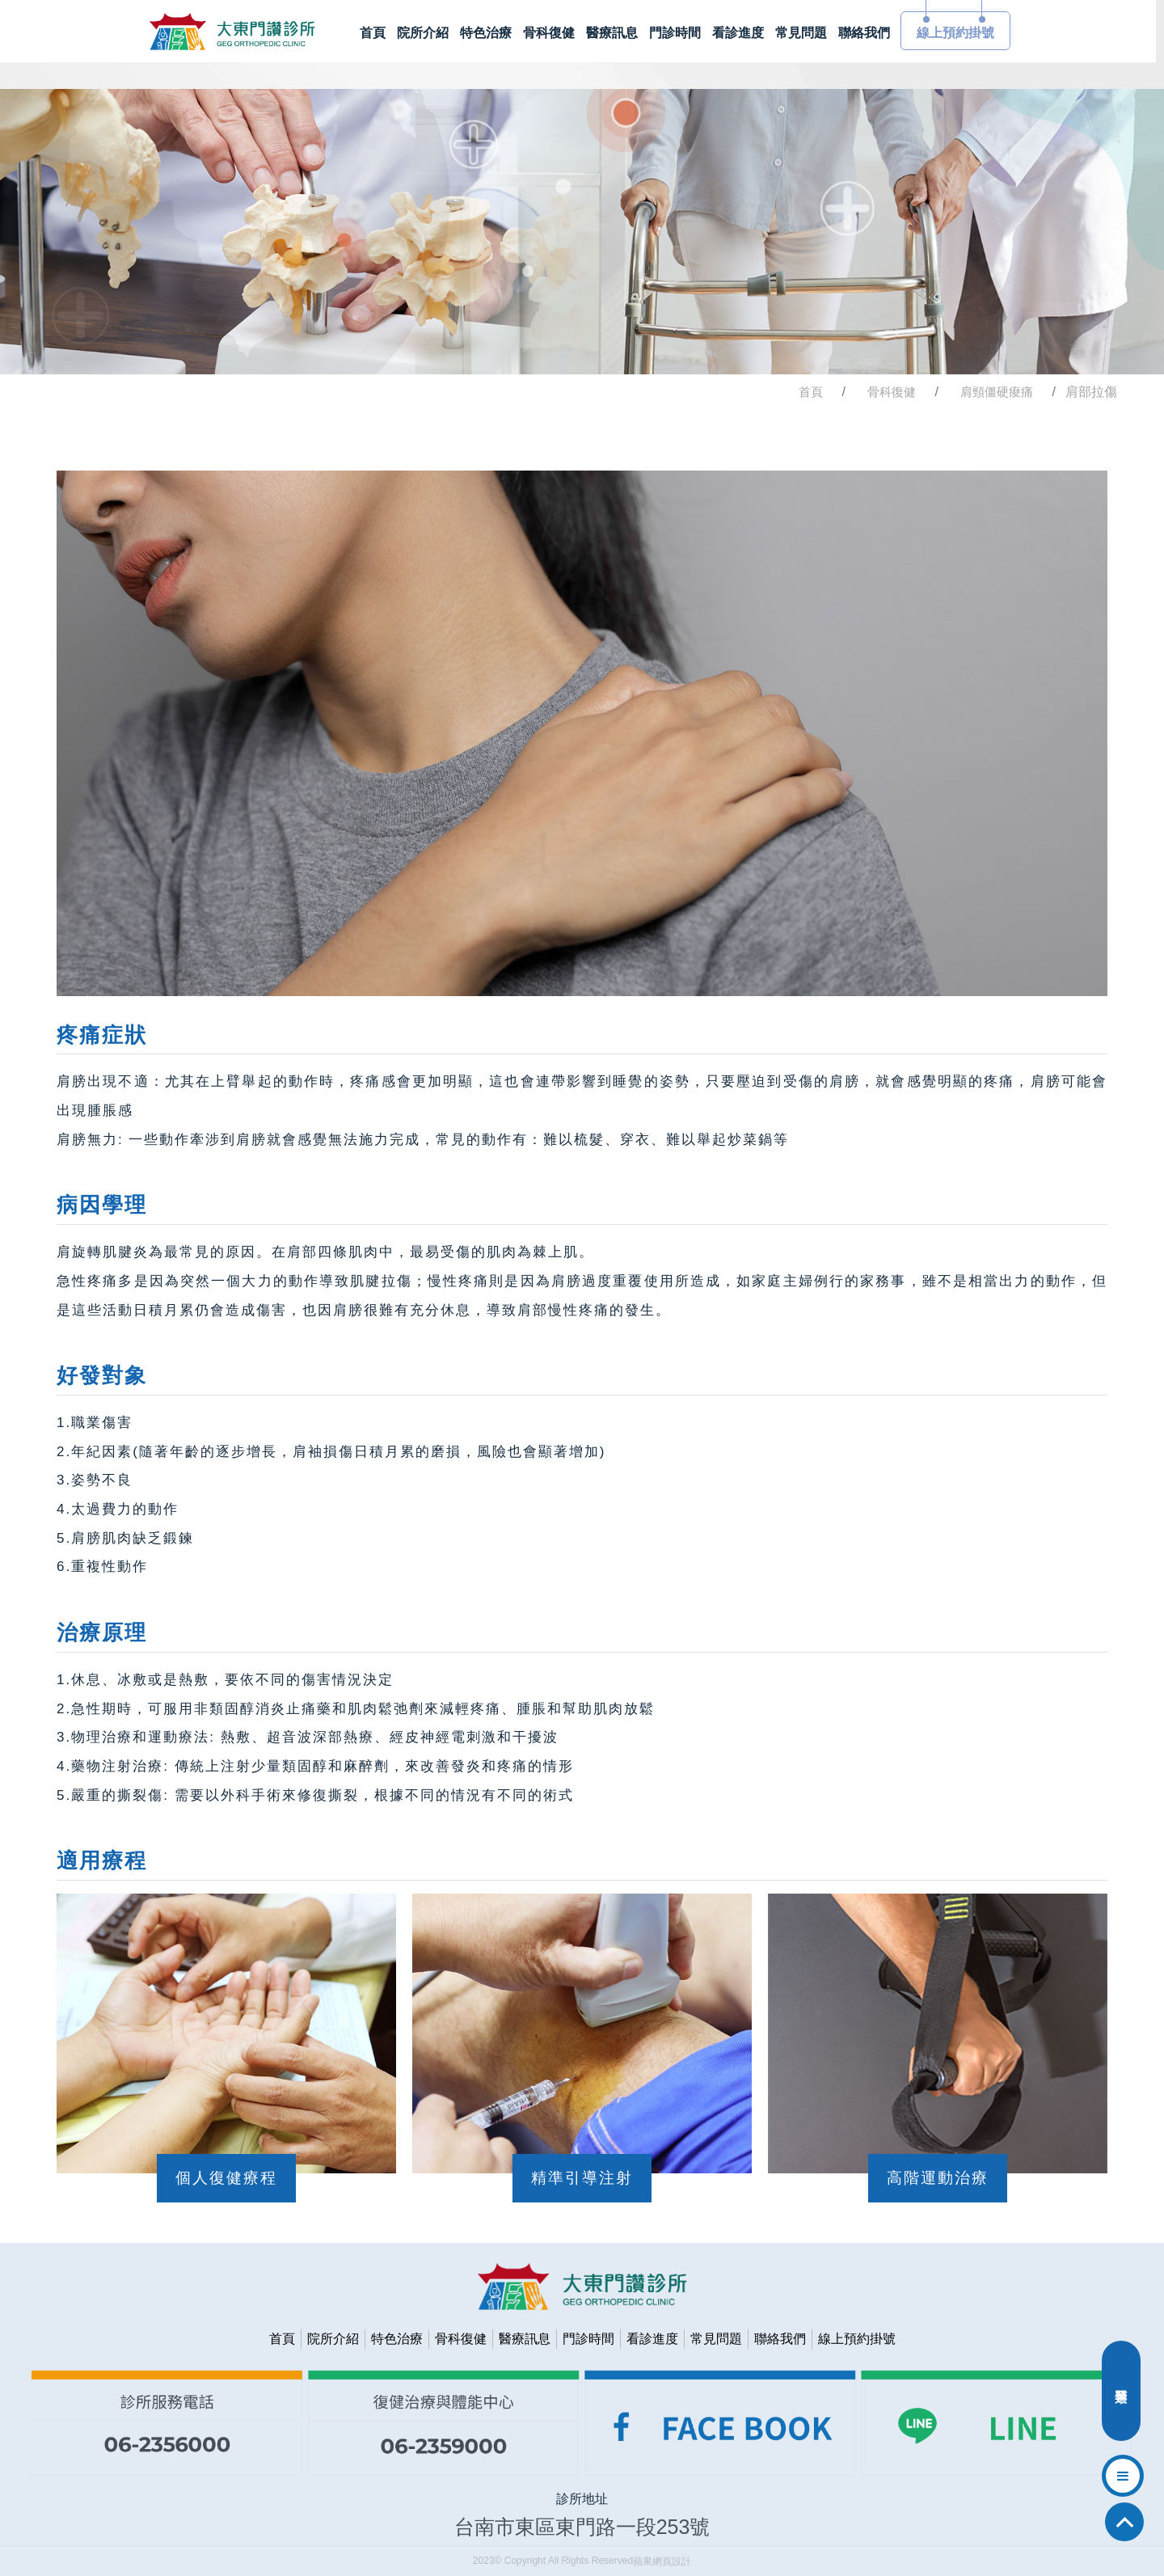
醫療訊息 (524, 2339)
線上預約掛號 (857, 2339)
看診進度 (652, 2339)
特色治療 (397, 2339)
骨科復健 (891, 392)
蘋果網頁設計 (662, 2561)
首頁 (811, 392)
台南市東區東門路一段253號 (582, 2526)
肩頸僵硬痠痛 (996, 392)
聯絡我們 (780, 2339)
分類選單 (1121, 2394)
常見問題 (716, 2339)
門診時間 (588, 2339)
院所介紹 (333, 2339)
